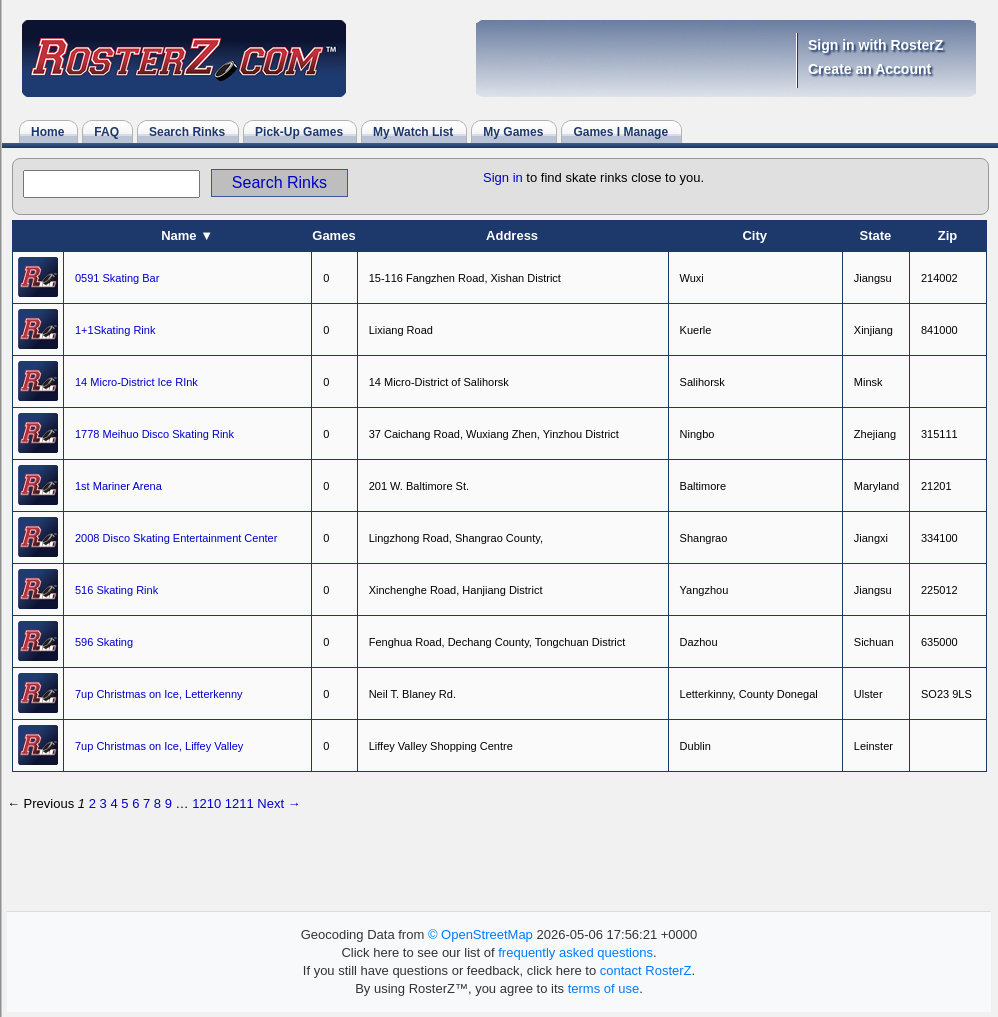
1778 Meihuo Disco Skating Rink (154, 434)
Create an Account (869, 69)
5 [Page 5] (124, 803)
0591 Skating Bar (117, 278)
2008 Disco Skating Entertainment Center (176, 538)
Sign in (503, 177)
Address (512, 235)
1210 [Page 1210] (206, 803)
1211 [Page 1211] (239, 803)
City (754, 235)
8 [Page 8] (157, 803)
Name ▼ (187, 235)
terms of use (604, 988)
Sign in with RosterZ (875, 45)
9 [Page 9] (168, 803)
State (875, 235)
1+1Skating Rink (115, 330)
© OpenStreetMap (480, 934)
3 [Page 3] (103, 803)
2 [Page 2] (92, 803)
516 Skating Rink (116, 590)
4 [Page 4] (113, 803)
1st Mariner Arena (118, 486)
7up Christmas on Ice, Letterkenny (159, 694)
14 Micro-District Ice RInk (136, 382)
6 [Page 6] (135, 803)
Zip (948, 235)
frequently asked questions (575, 952)
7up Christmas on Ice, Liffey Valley (159, 746)
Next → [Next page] (278, 803)
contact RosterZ (646, 970)
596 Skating (104, 642)
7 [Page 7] (146, 803)
